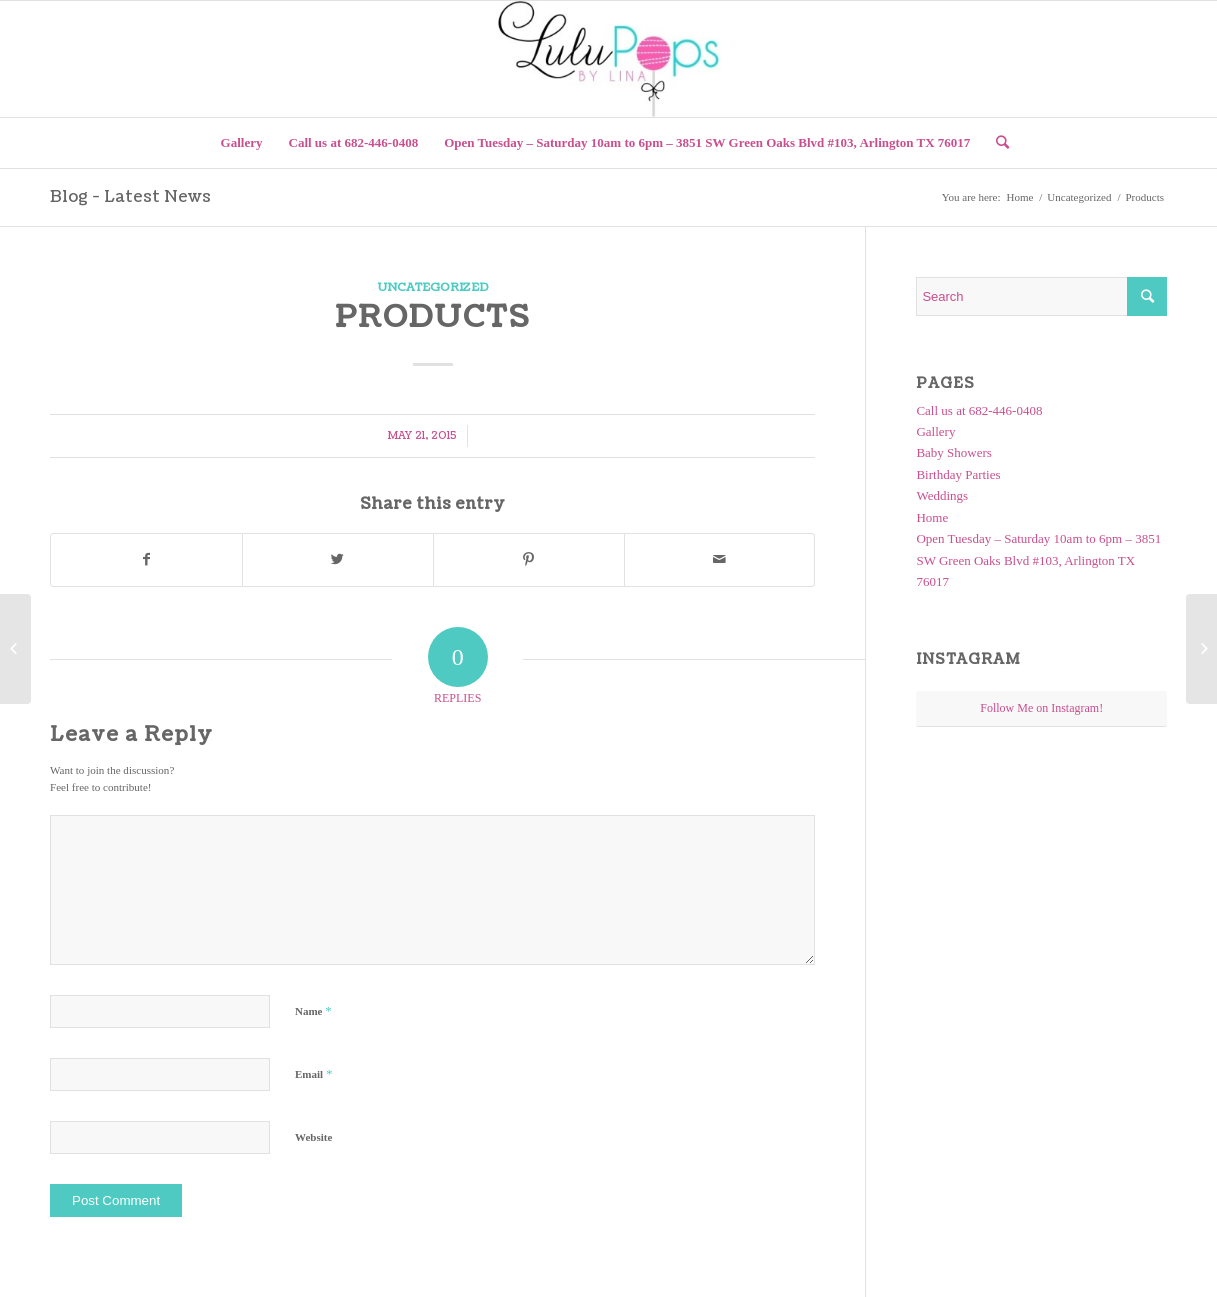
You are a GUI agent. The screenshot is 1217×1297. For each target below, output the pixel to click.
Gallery (935, 431)
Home (1019, 197)
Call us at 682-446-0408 (979, 410)
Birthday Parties (958, 474)
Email (313, 1073)
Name (313, 1010)
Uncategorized (1079, 197)
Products (432, 317)
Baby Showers (953, 452)
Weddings (942, 495)
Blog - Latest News (130, 197)
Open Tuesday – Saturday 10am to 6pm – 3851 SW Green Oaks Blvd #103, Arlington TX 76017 (1038, 560)
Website (313, 1137)
